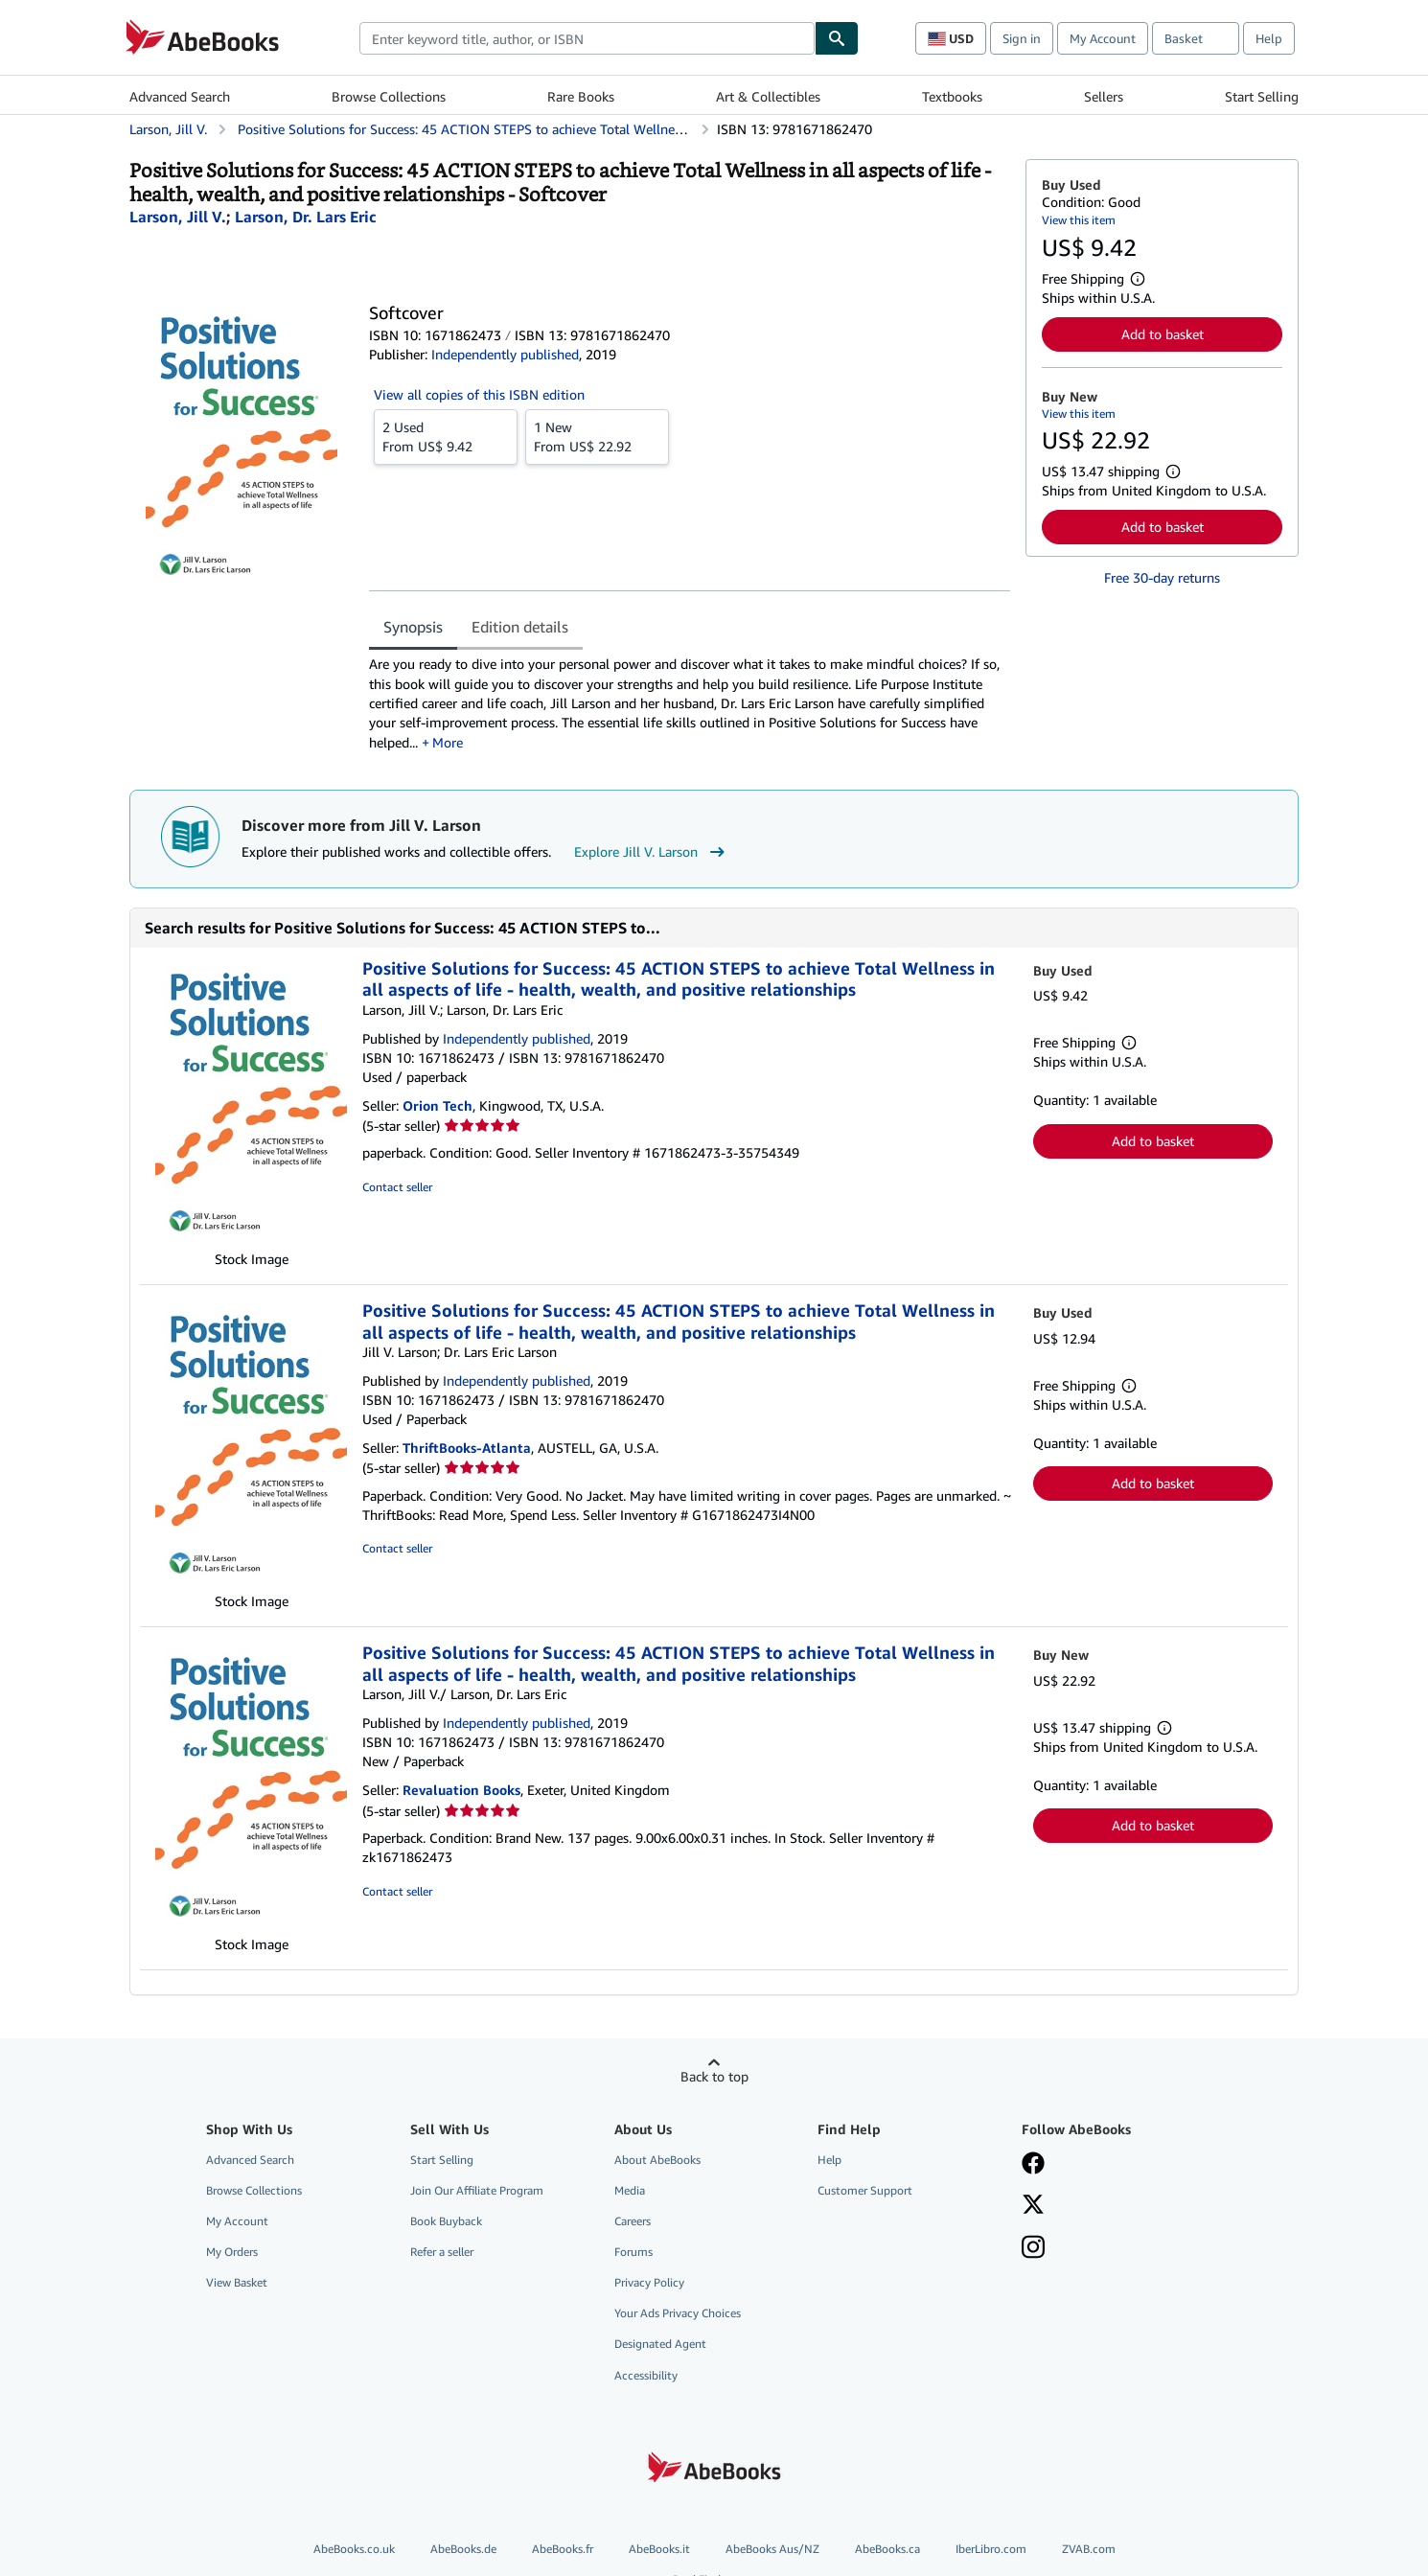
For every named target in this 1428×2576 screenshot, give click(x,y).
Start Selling (1262, 96)
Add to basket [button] (1162, 334)
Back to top (714, 2076)
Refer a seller (441, 2251)
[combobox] (587, 38)
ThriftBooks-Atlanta (467, 1447)
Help (1268, 38)
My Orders (232, 2251)
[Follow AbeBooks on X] (1033, 2206)
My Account (1103, 38)
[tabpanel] (689, 703)
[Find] (837, 38)
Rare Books (580, 96)
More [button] (447, 742)
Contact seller (397, 1187)
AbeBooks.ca (887, 2549)
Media (629, 2190)
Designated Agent (660, 2343)
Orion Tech (437, 1105)
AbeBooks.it (659, 2549)
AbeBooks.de (463, 2549)
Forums (633, 2251)
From (445, 436)
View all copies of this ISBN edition (479, 394)
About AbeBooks (657, 2159)
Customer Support (865, 2190)
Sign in (1021, 38)
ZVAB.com (1089, 2549)
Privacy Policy (649, 2282)
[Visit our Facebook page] (1033, 2165)
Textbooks (952, 96)
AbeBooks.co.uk (354, 2549)
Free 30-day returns (1162, 577)
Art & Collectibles (768, 96)
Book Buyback (446, 2221)
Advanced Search (179, 96)
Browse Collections (389, 96)
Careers (632, 2221)
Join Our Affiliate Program (476, 2190)
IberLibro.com (991, 2549)
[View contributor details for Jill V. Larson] (177, 216)
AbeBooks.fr (562, 2549)
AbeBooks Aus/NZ (772, 2549)
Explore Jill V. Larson (651, 852)
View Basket (236, 2282)
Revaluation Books (461, 1790)
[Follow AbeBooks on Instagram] (1033, 2249)
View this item (1079, 220)
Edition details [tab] (520, 626)
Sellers (1103, 96)
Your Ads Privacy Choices (677, 2313)
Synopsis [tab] (413, 626)
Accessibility (646, 2375)
